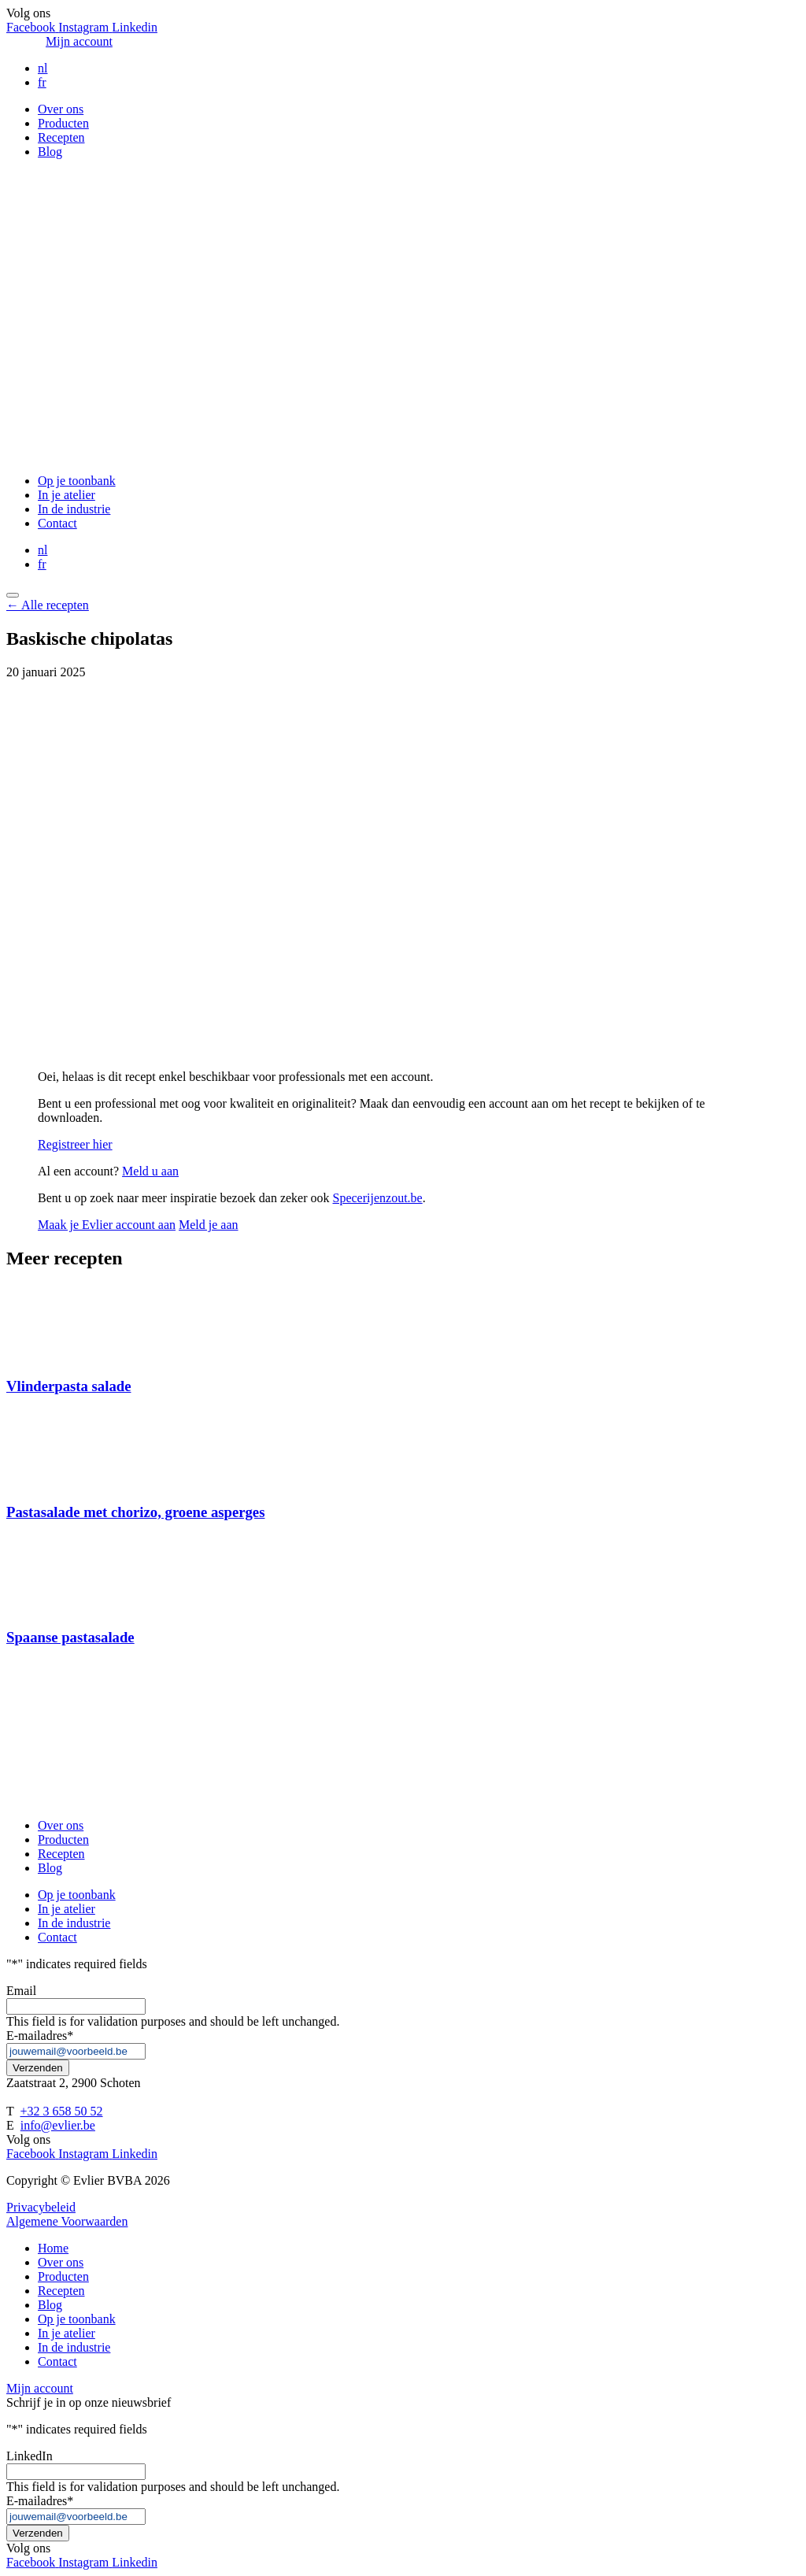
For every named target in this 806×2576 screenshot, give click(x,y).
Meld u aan (150, 1171)
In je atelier (66, 495)
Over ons (60, 109)
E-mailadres (39, 2035)
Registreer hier (75, 1144)
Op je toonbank (77, 480)
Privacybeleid (41, 2207)
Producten (63, 123)
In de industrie (74, 509)
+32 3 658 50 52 (61, 2111)
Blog (50, 151)
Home (53, 2248)
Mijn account (79, 41)
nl (42, 68)
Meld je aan (208, 1224)
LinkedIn (29, 2456)
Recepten (61, 137)
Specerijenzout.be (378, 1198)
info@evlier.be (57, 2125)
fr (42, 82)
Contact (57, 523)
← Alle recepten (47, 605)
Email (21, 1990)
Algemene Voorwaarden (67, 2221)
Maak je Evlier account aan (107, 1224)
